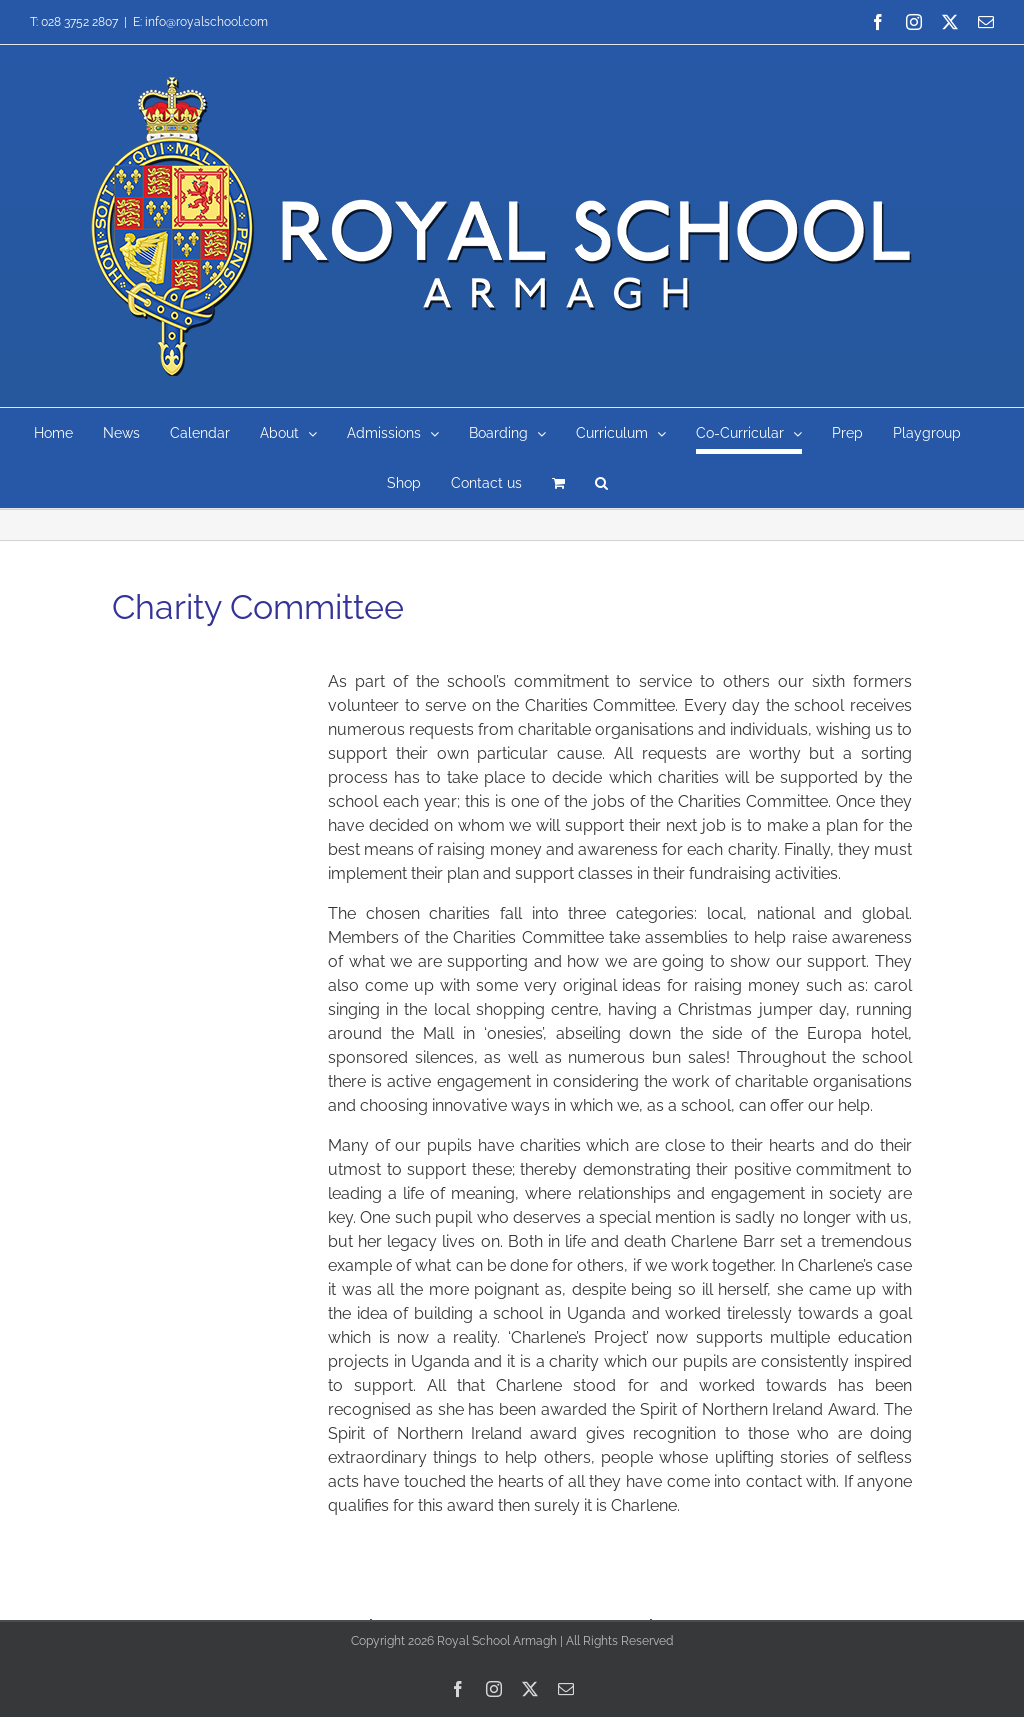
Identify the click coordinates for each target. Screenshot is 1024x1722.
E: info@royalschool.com (200, 22)
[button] (601, 483)
